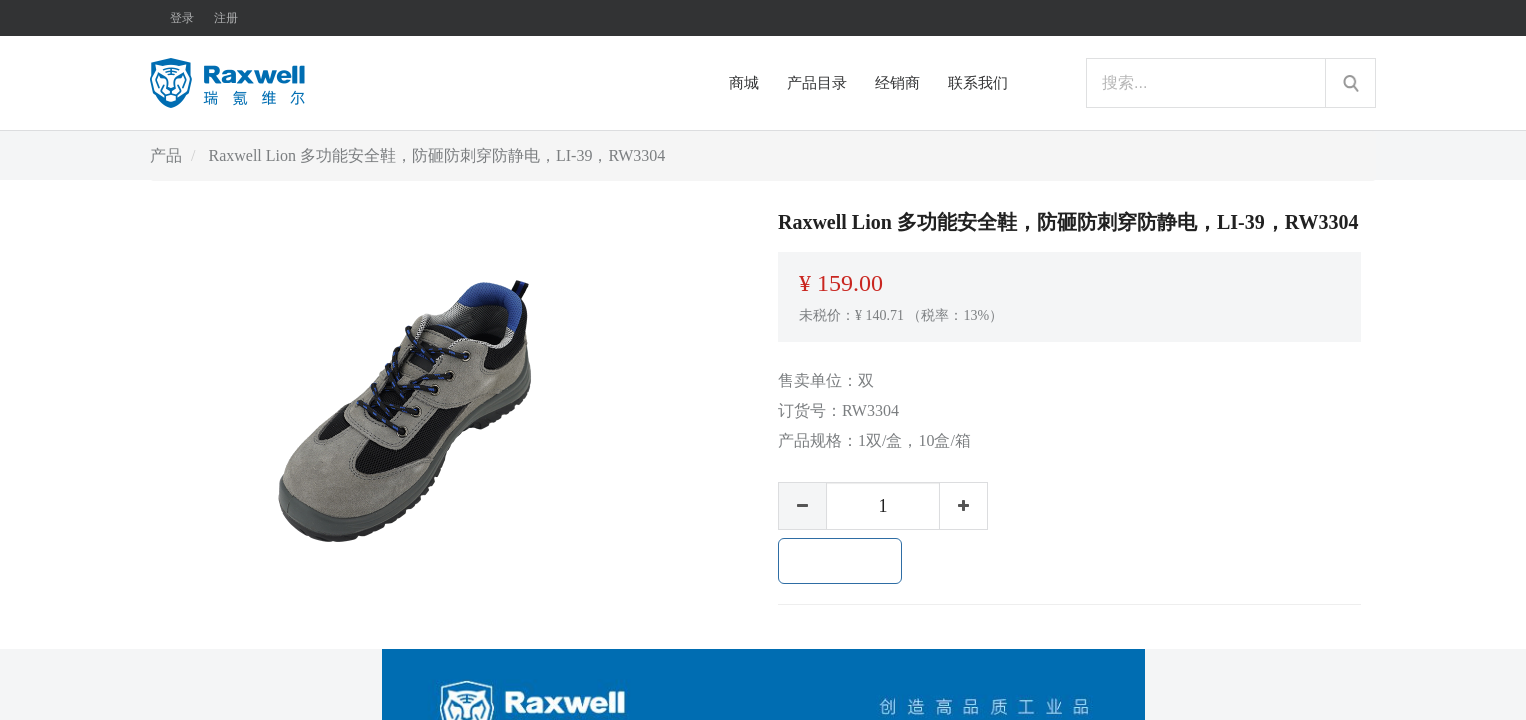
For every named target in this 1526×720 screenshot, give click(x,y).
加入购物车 (840, 561)
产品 (166, 155)
